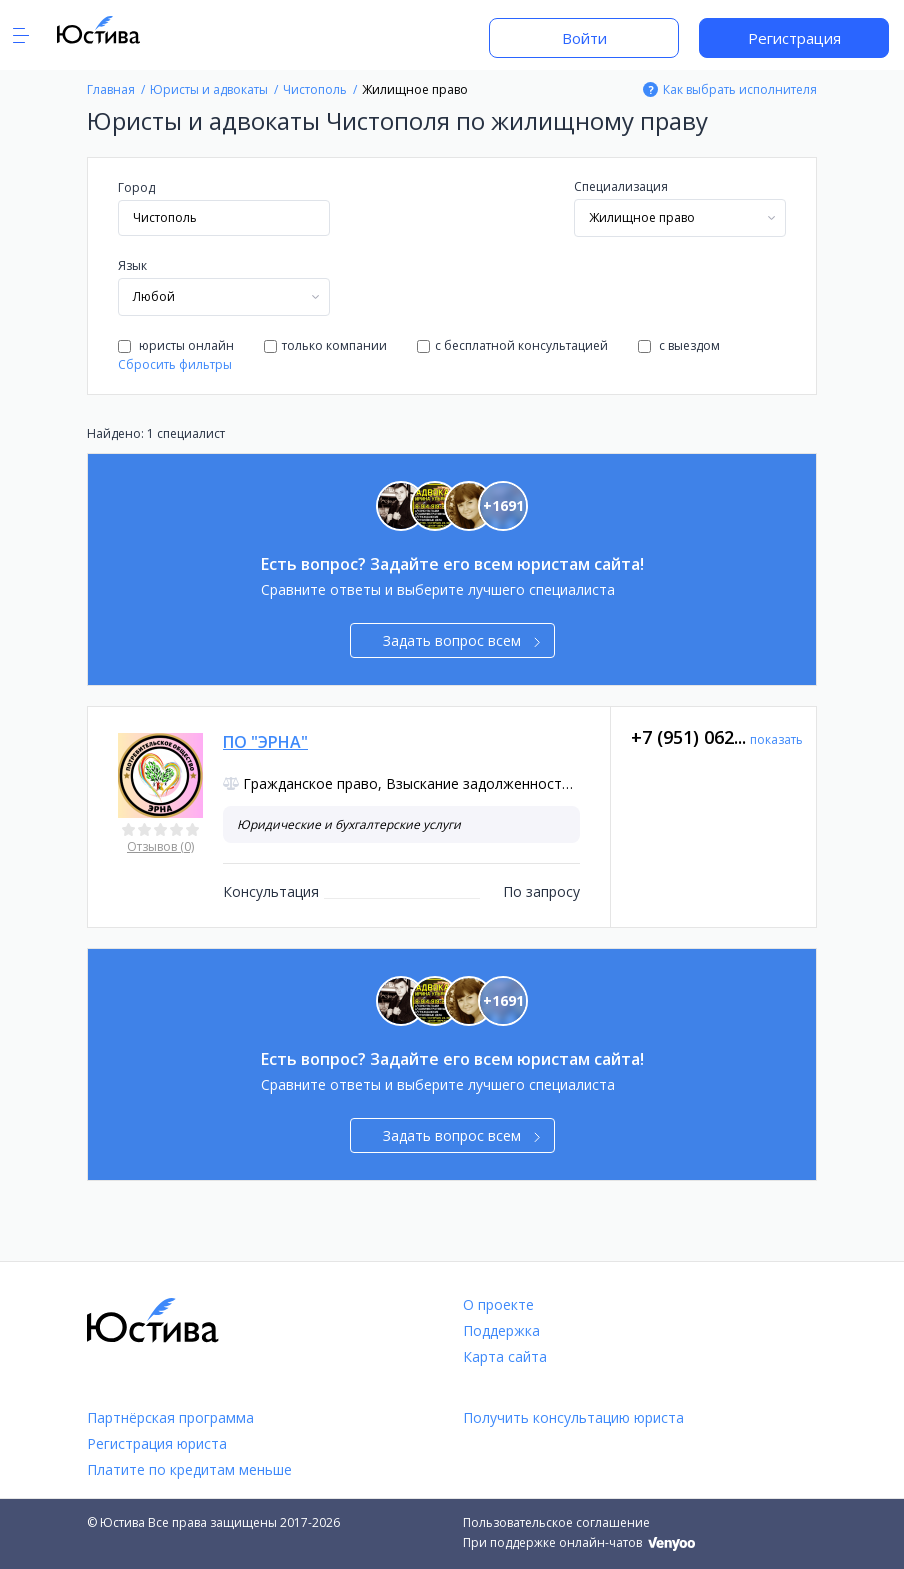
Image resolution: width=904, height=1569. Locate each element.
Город (136, 187)
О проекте (498, 1304)
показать (776, 739)
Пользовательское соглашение (556, 1522)
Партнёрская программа (170, 1417)
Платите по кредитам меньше (189, 1469)
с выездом (679, 345)
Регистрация (794, 38)
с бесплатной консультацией (512, 345)
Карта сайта (505, 1356)
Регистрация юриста (157, 1443)
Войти (584, 38)
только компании (325, 345)
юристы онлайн (176, 345)
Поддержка (501, 1330)
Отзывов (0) (160, 846)
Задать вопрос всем (461, 640)
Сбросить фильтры (175, 364)
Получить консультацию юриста (573, 1417)
